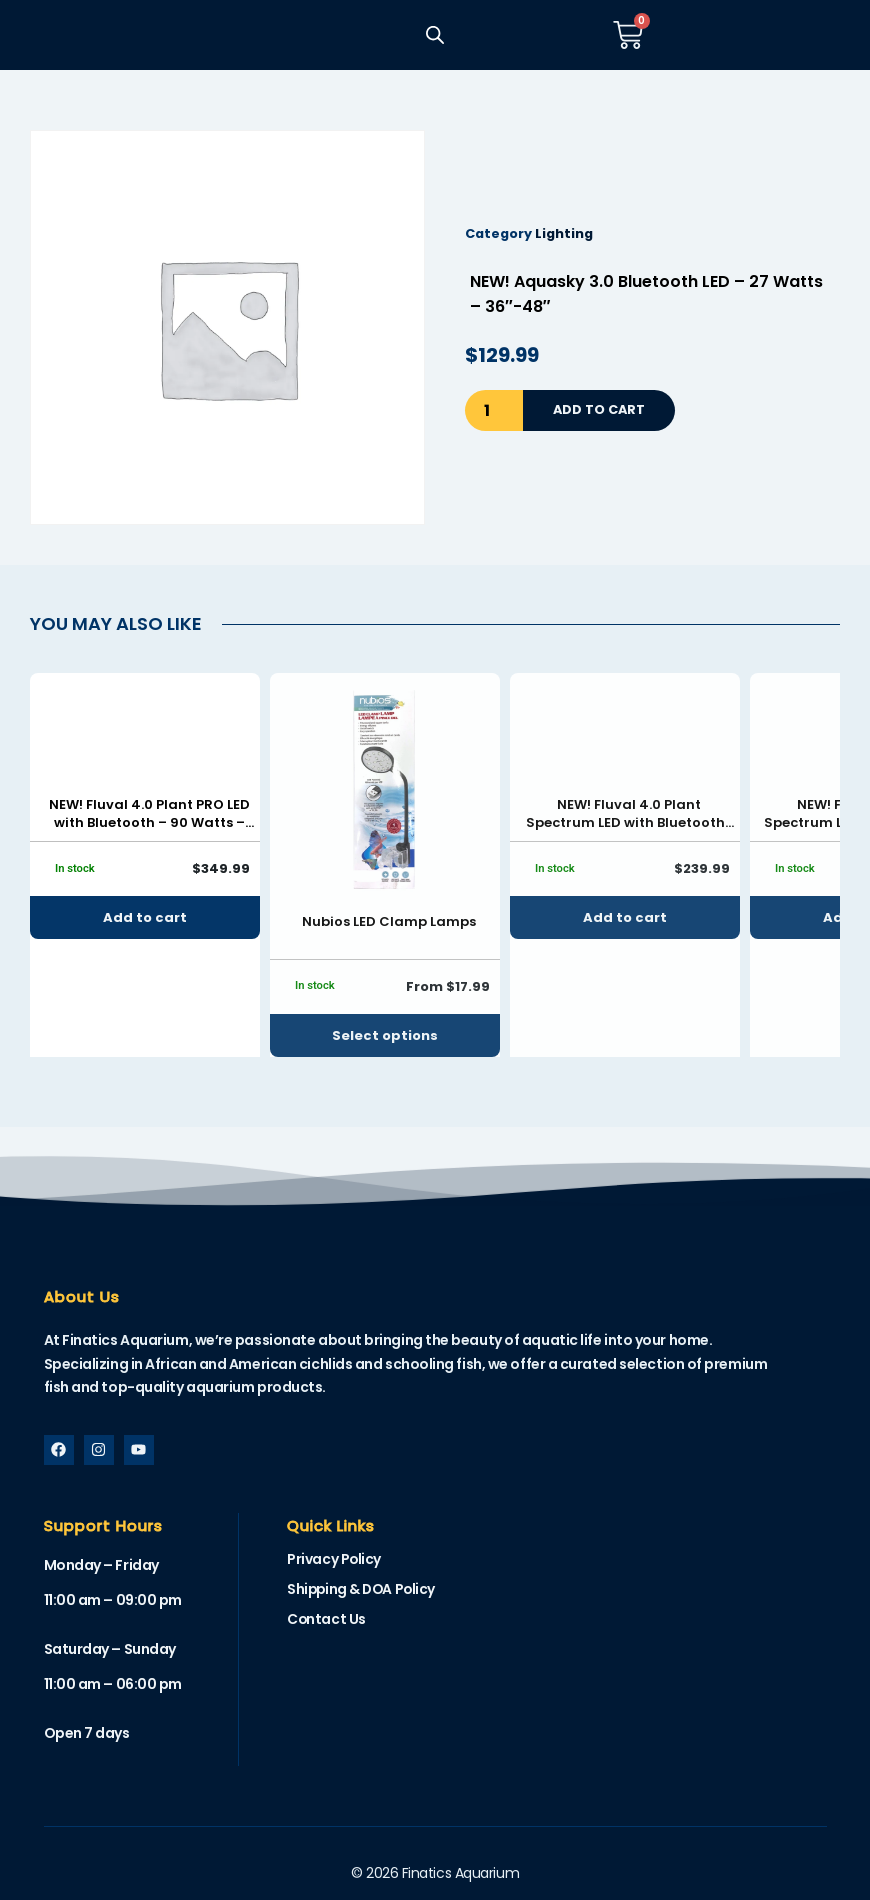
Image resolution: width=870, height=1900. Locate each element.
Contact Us (327, 1620)
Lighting (564, 233)
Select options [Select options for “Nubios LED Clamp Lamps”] (385, 1035)
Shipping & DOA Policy (363, 1590)
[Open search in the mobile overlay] (435, 35)
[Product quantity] (494, 410)
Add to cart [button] (145, 917)
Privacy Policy (334, 1560)
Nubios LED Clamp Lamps (389, 921)
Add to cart (599, 409)
